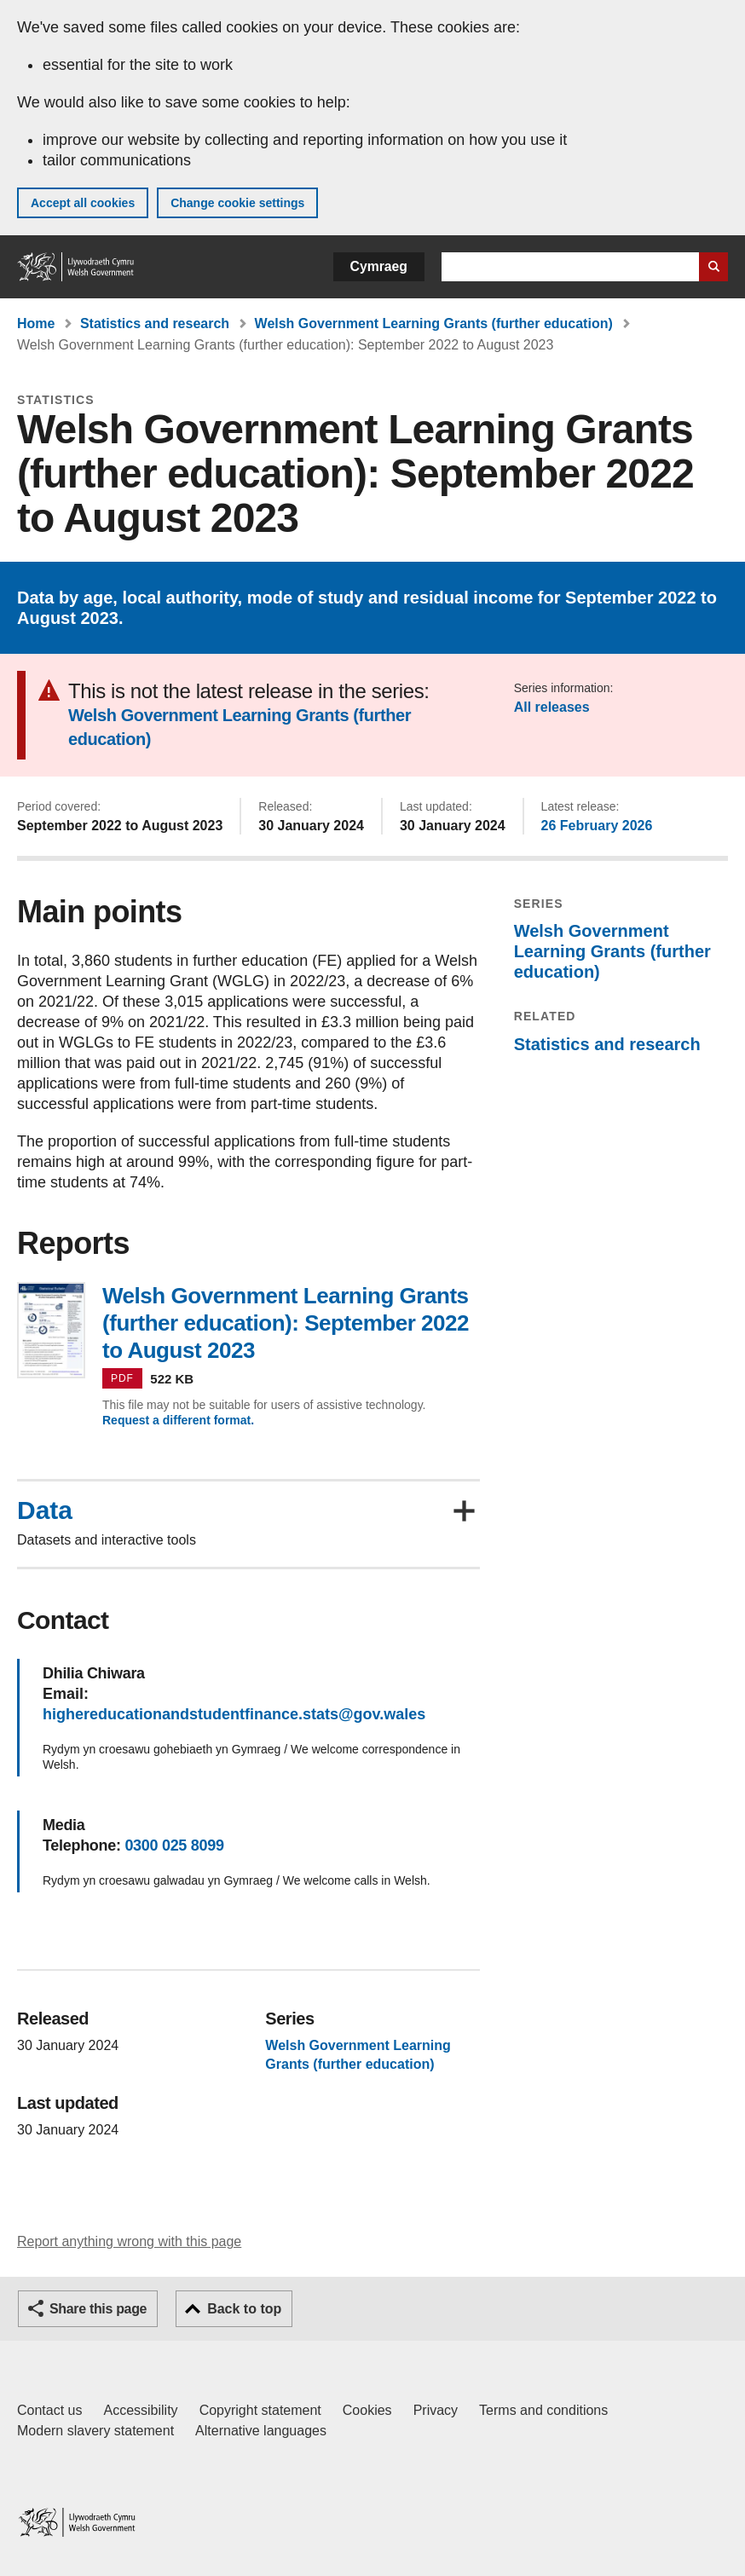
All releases (552, 707)
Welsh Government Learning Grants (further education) (434, 323)
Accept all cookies (83, 203)
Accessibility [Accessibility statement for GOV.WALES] (140, 2410)
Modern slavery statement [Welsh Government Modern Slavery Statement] (95, 2430)
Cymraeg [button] (378, 266)
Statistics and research (154, 323)
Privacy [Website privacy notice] (435, 2410)
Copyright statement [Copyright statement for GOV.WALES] (260, 2410)
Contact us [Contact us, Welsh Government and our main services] (49, 2410)
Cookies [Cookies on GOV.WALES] (367, 2410)
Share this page (98, 2309)
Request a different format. (178, 1420)
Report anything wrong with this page (129, 2241)
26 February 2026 (597, 825)
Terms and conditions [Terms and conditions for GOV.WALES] (543, 2410)
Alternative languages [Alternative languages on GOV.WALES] (260, 2430)
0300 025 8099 (173, 1845)
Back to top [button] (244, 2309)
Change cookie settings (237, 203)
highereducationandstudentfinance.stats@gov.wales (234, 1714)
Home (36, 323)
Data (44, 1510)
